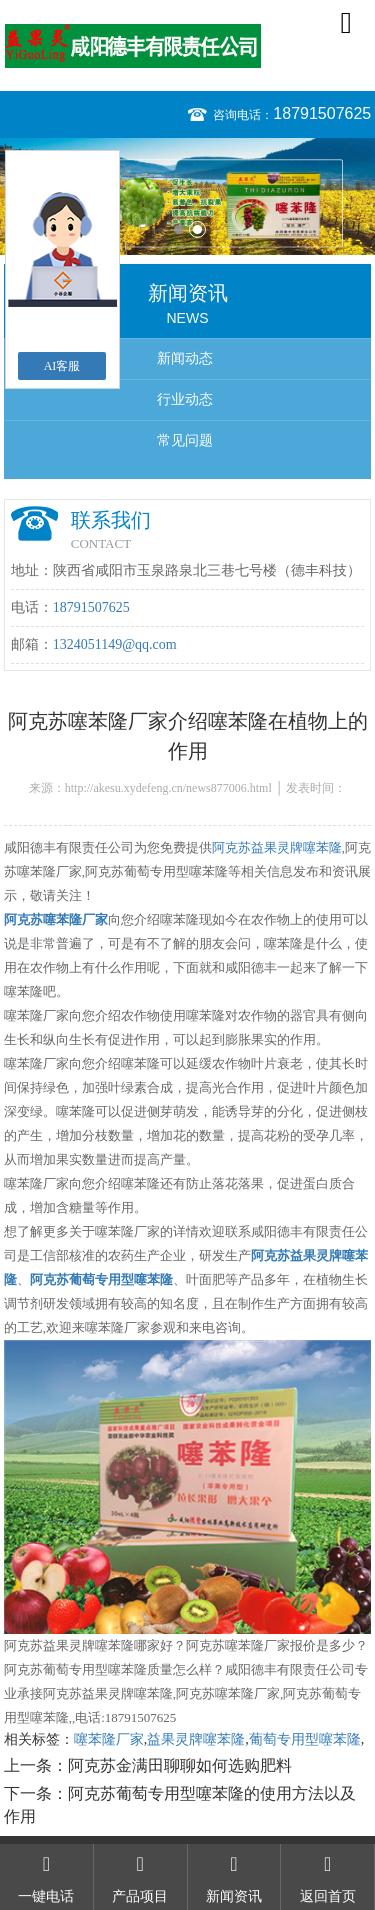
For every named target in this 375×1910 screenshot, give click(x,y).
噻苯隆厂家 (109, 1739)
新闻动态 (185, 358)
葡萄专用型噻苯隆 (305, 1739)
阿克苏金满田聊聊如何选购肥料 (180, 1765)
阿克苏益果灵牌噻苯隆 (277, 847)
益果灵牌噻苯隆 (196, 1739)
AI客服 (62, 366)
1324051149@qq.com (115, 644)
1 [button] (178, 229)
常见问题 (185, 440)
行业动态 (185, 399)
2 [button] (197, 229)
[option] (187, 196)
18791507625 (322, 113)
